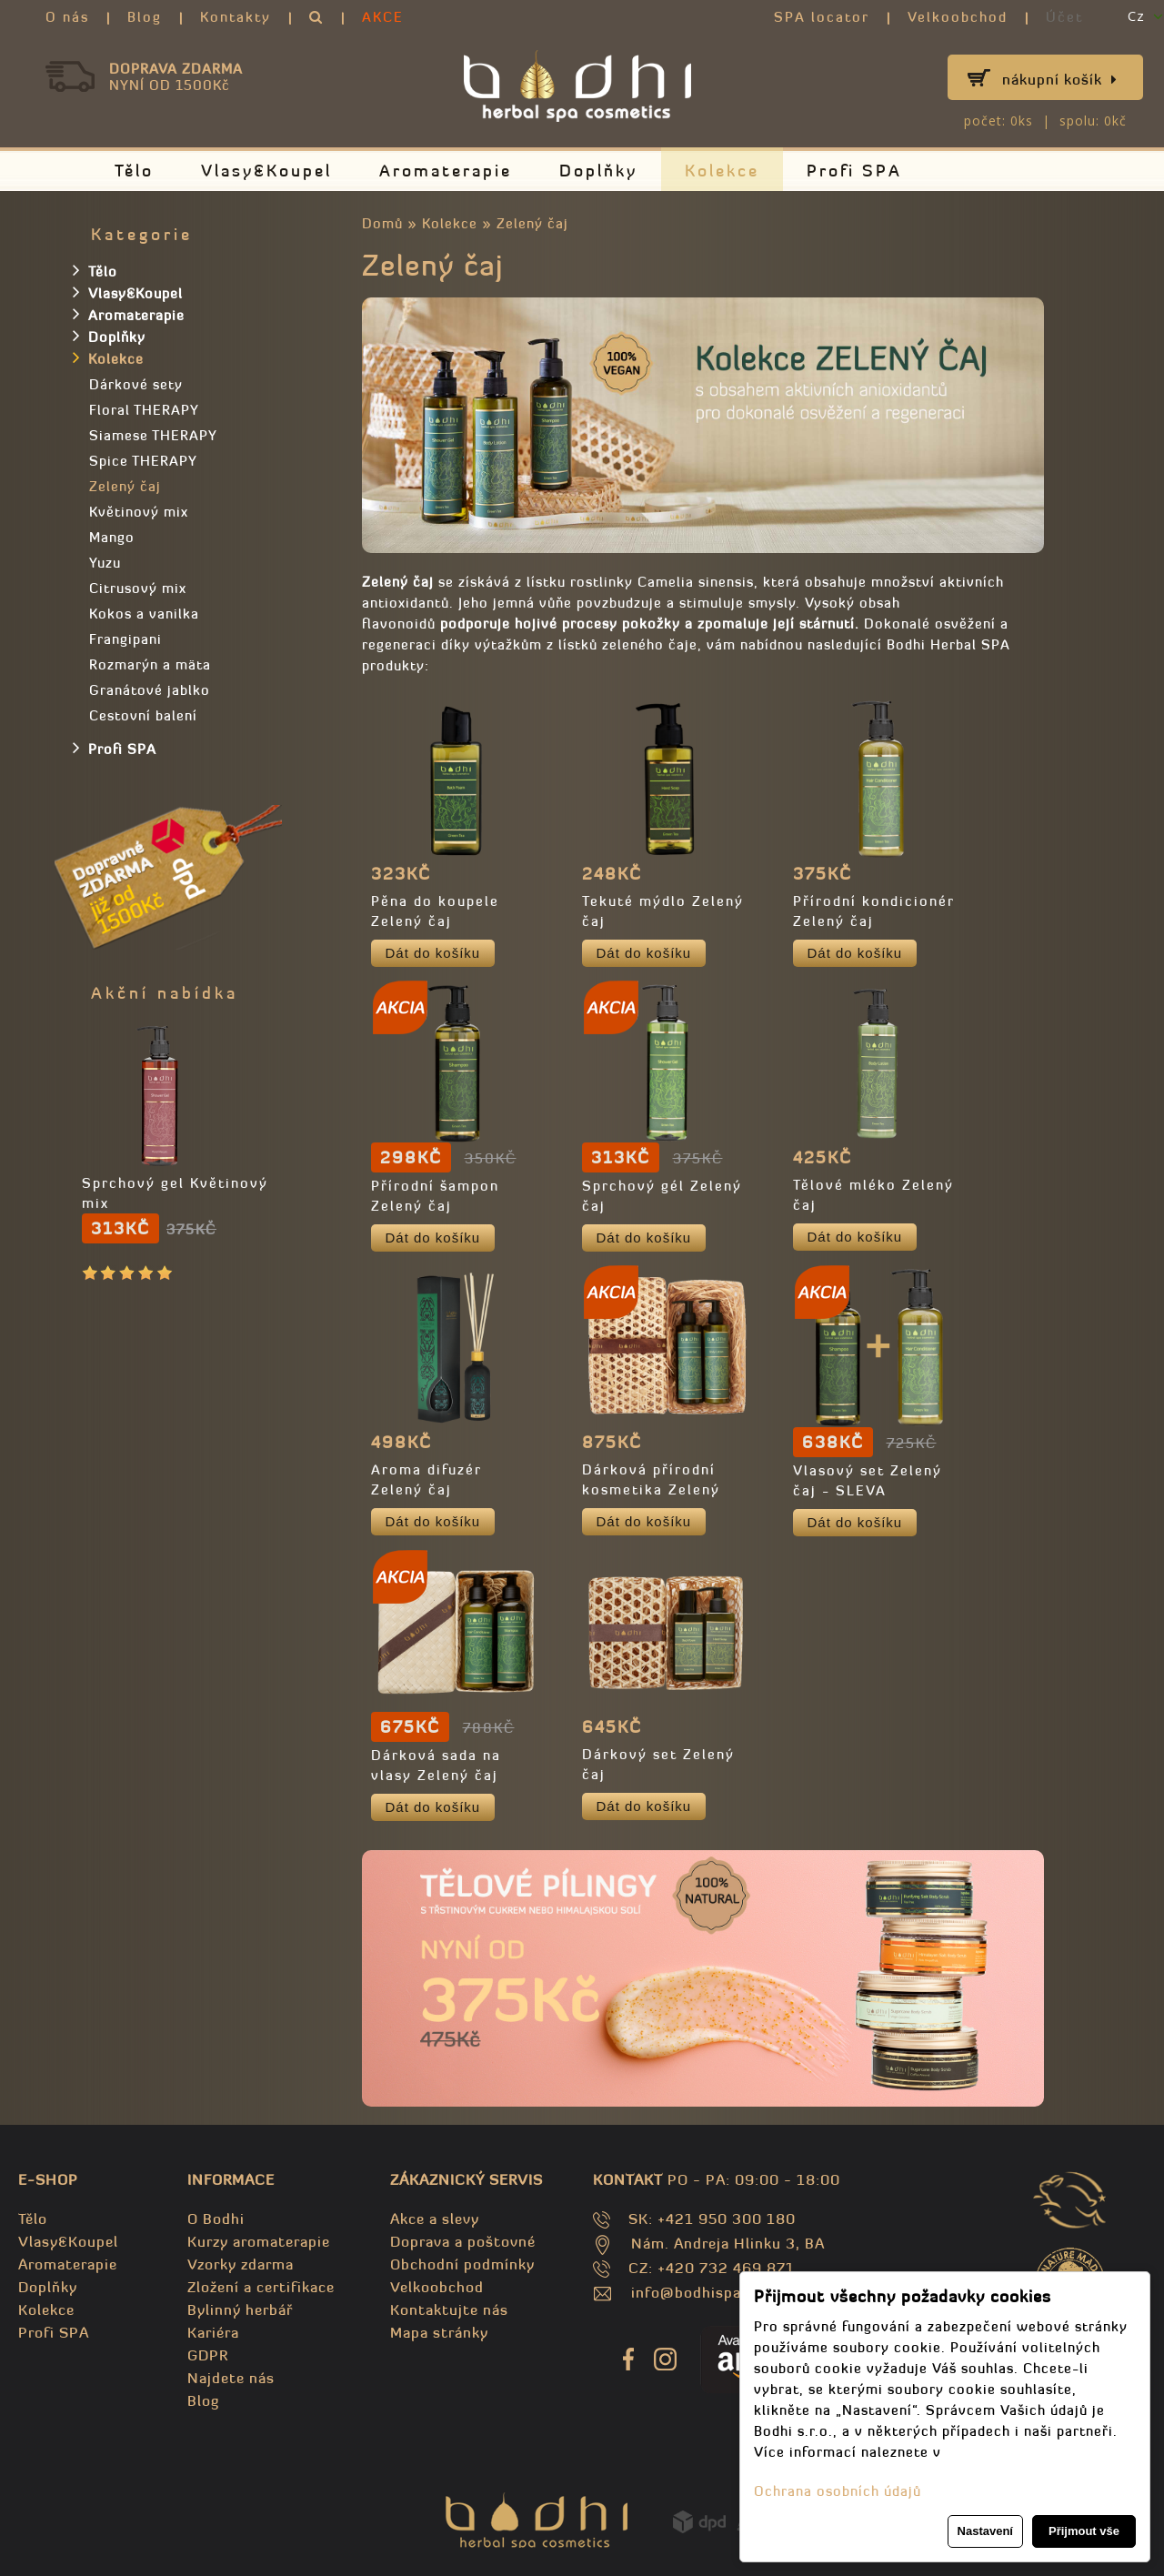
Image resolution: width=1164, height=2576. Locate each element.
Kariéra (213, 2332)
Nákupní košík (1060, 79)
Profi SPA (854, 170)
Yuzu (105, 562)
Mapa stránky (439, 2332)
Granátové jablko (149, 690)
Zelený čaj (532, 223)
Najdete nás (231, 2378)
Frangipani (125, 639)
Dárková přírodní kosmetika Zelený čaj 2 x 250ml (651, 1489)
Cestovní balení (143, 715)
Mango (112, 537)
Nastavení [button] (985, 2531)
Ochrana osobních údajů (837, 2491)
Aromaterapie (445, 170)
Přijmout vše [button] (1084, 2531)
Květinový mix (138, 511)
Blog (144, 16)
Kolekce (722, 170)
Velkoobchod (958, 16)
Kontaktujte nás (449, 2309)
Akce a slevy (434, 2218)
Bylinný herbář (240, 2309)
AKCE (383, 16)
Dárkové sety (136, 384)
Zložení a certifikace (261, 2287)
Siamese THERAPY (153, 435)
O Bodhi (216, 2218)
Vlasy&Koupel (266, 170)
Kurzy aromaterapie (258, 2241)
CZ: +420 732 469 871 (711, 2268)
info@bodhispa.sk (696, 2292)
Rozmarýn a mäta (150, 664)
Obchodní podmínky (462, 2264)
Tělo (134, 170)
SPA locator (821, 16)
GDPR (207, 2355)
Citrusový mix (137, 588)
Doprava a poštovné (463, 2241)
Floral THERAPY (144, 409)
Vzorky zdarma (240, 2264)
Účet (1064, 16)
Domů (382, 223)
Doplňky (598, 170)
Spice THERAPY (143, 460)
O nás (67, 16)
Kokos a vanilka (144, 613)
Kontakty (235, 16)
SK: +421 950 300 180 (712, 2218)
